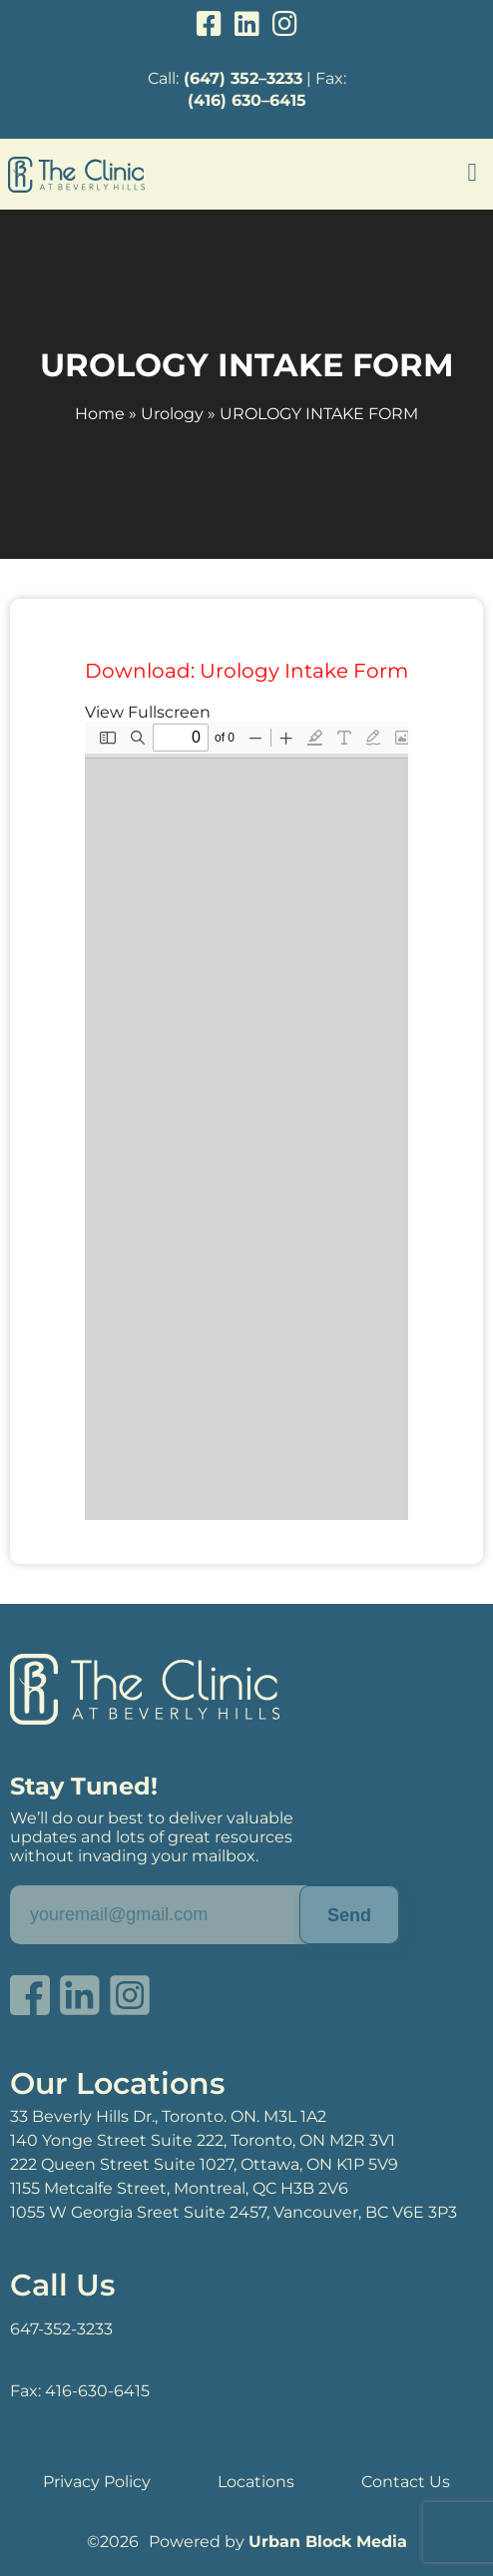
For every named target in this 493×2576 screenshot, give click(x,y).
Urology (172, 413)
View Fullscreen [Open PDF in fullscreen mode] (148, 712)
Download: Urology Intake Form (246, 671)
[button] (472, 173)
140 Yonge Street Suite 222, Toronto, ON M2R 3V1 (202, 2140)
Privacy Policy (97, 2481)
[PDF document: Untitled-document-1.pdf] (246, 1121)
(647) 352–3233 (243, 78)
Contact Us (405, 2481)
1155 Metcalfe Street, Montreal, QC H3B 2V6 (179, 2188)
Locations (256, 2481)
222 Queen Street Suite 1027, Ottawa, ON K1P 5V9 (204, 2164)
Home (100, 413)
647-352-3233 (61, 2328)
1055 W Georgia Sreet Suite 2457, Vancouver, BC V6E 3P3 (233, 2212)
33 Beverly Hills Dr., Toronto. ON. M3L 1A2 (168, 2116)
